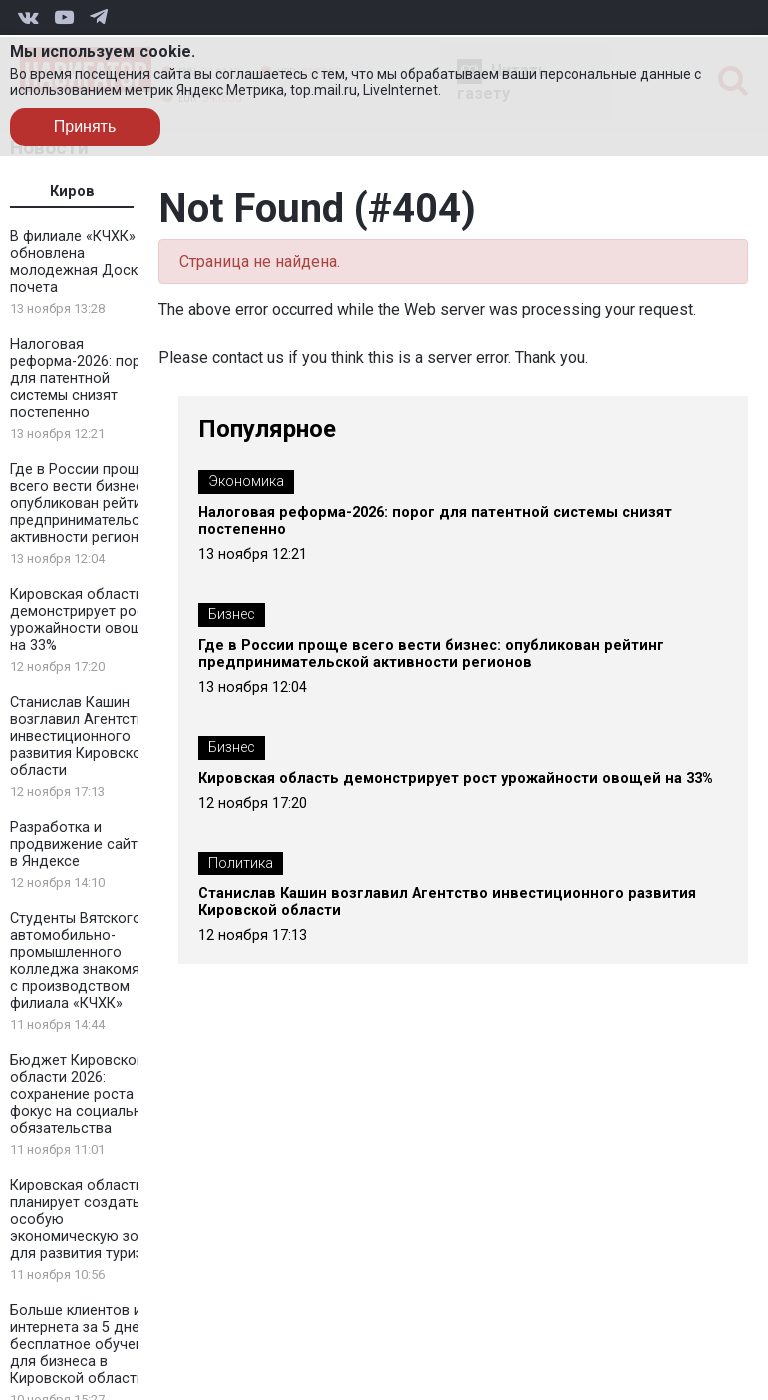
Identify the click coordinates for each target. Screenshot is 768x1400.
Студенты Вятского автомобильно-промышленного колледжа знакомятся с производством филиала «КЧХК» (86, 961)
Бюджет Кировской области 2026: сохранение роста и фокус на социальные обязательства (85, 1094)
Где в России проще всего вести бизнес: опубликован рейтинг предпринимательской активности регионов (87, 503)
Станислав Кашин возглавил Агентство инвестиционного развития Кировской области (82, 736)
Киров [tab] (72, 191)
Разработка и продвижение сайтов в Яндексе (82, 844)
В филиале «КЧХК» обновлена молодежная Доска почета (78, 262)
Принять (85, 126)
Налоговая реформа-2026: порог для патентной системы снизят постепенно (83, 378)
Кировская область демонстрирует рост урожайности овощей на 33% (84, 620)
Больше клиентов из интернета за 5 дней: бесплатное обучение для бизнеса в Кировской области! (85, 1344)
